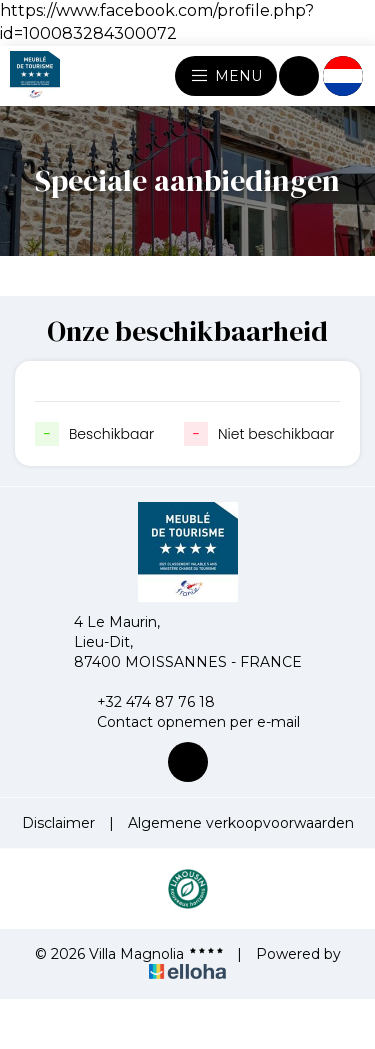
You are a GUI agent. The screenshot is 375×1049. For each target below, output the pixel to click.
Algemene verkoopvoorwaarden (241, 823)
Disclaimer (58, 823)
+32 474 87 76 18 (144, 702)
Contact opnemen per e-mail (187, 722)
